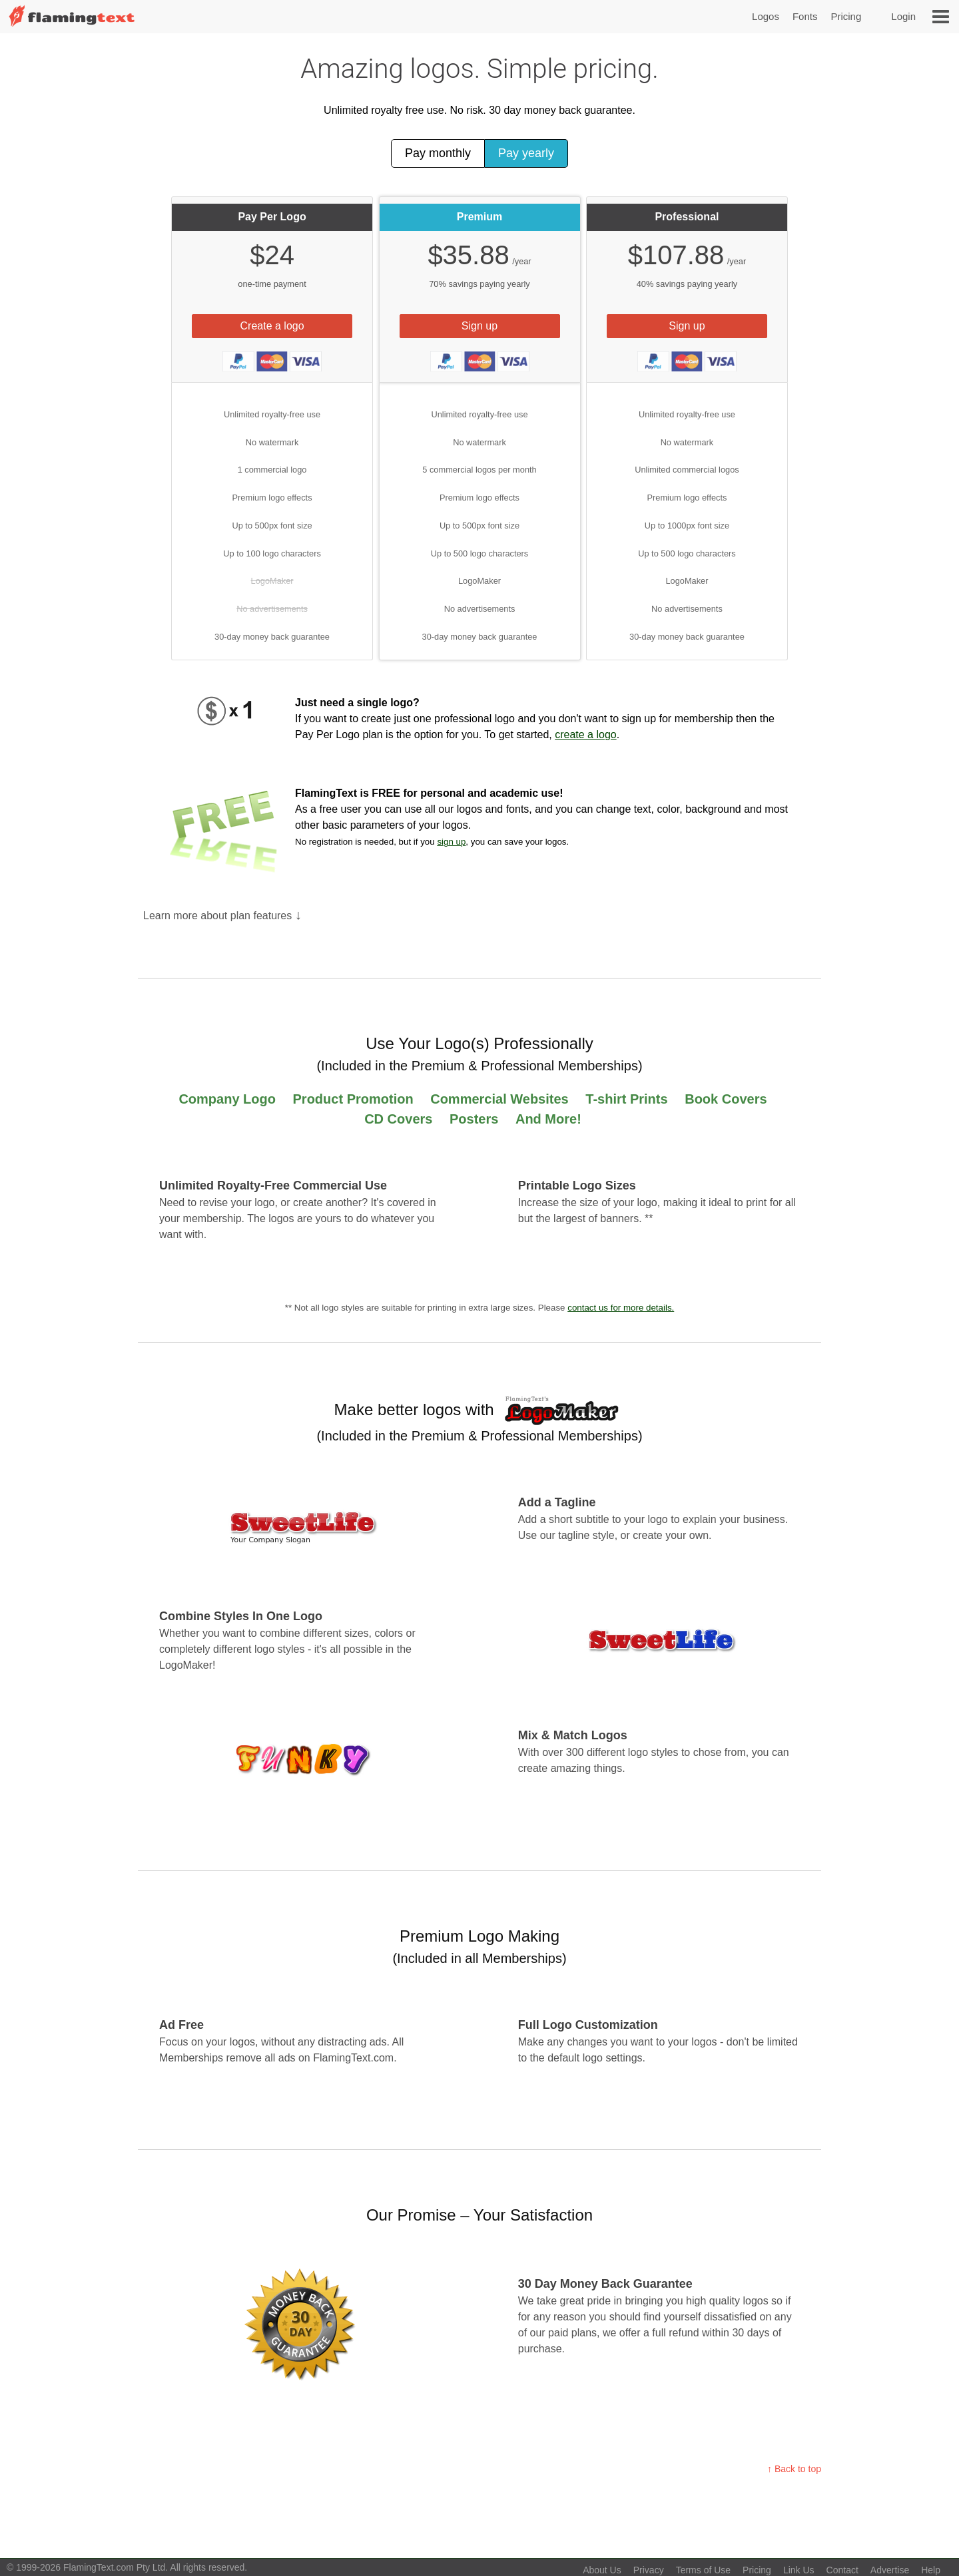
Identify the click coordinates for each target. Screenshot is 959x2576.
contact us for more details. (620, 1308)
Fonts (805, 16)
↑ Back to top (794, 2469)
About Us (602, 2570)
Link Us (798, 2570)
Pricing (845, 16)
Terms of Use (703, 2570)
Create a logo (272, 325)
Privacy (648, 2570)
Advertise (889, 2570)
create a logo (586, 734)
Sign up (479, 325)
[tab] (272, 289)
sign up (451, 842)
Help (930, 2570)
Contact (842, 2570)
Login (903, 16)
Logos (765, 16)
